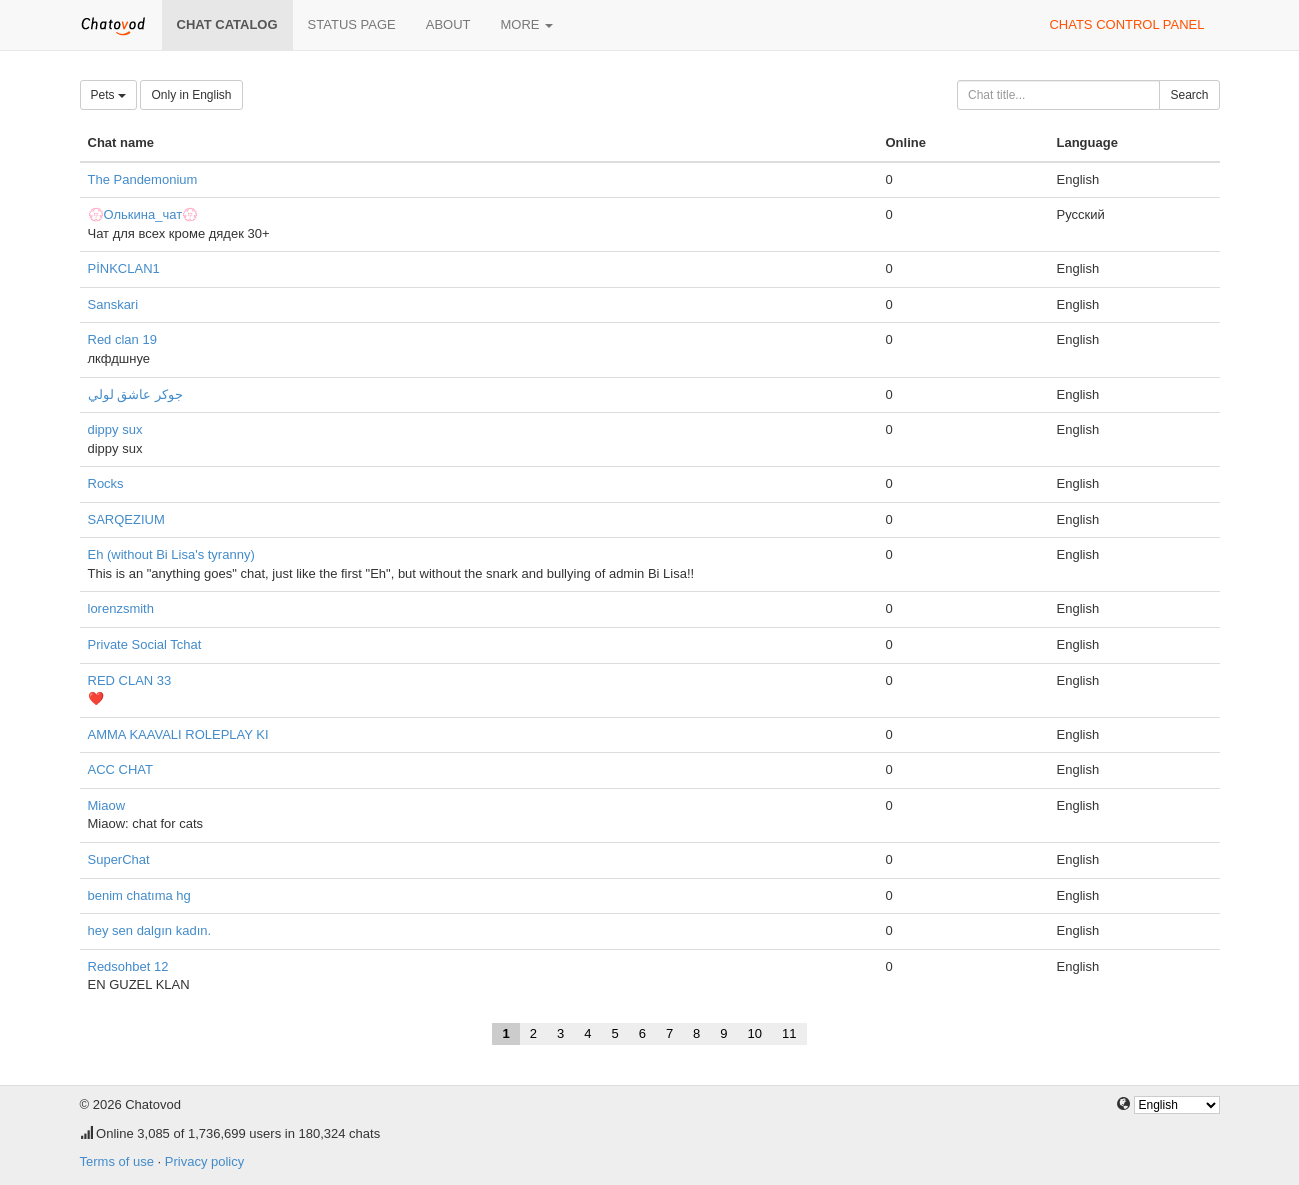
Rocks (106, 483)
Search (1189, 95)
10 (755, 1033)
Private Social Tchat (145, 644)
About (448, 24)
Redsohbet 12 (128, 966)
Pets (108, 95)
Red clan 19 (122, 339)
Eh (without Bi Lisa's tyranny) (171, 554)
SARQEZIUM (126, 519)
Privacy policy (204, 1161)
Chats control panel (1126, 24)
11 (789, 1033)
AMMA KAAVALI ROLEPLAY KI (178, 734)
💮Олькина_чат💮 (143, 214)
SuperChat (119, 859)
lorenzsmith (121, 608)
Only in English (191, 95)
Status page (352, 24)
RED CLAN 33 (130, 680)
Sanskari (113, 304)
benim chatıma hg (139, 895)
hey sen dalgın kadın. (150, 930)
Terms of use (117, 1161)
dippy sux (115, 429)
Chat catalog (227, 24)
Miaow (107, 805)
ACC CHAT (120, 769)
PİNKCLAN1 (124, 268)
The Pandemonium (143, 179)
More (527, 24)
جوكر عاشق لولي (135, 394)
